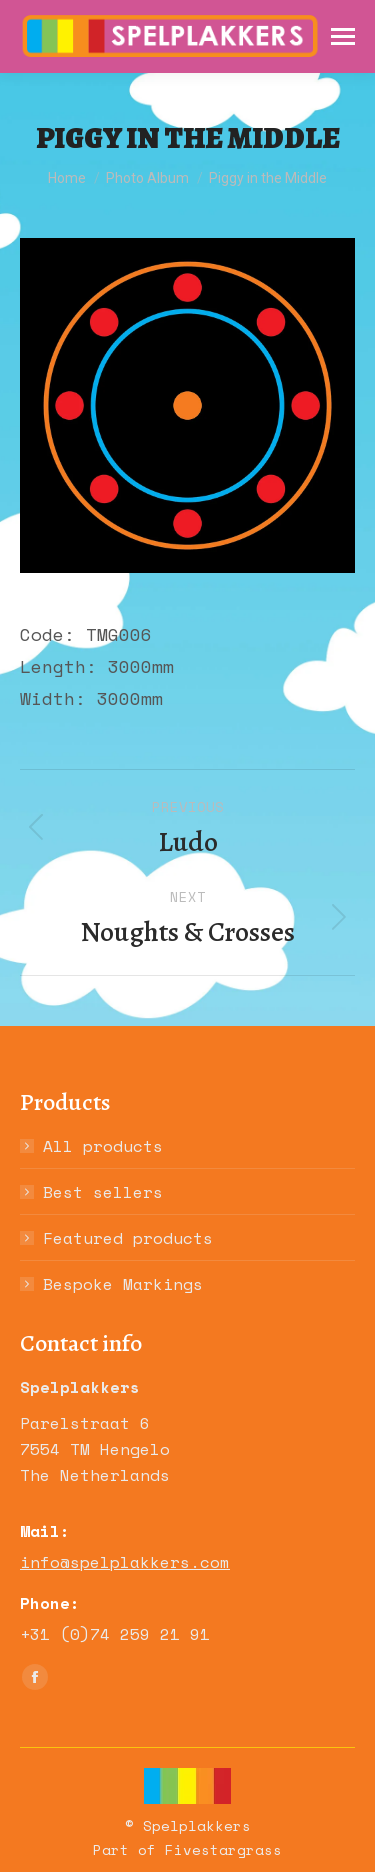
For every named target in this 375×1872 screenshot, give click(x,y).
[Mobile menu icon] (343, 36)
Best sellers (103, 1192)
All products (103, 1146)
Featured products (128, 1238)
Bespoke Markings (123, 1284)
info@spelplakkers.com (125, 1562)
